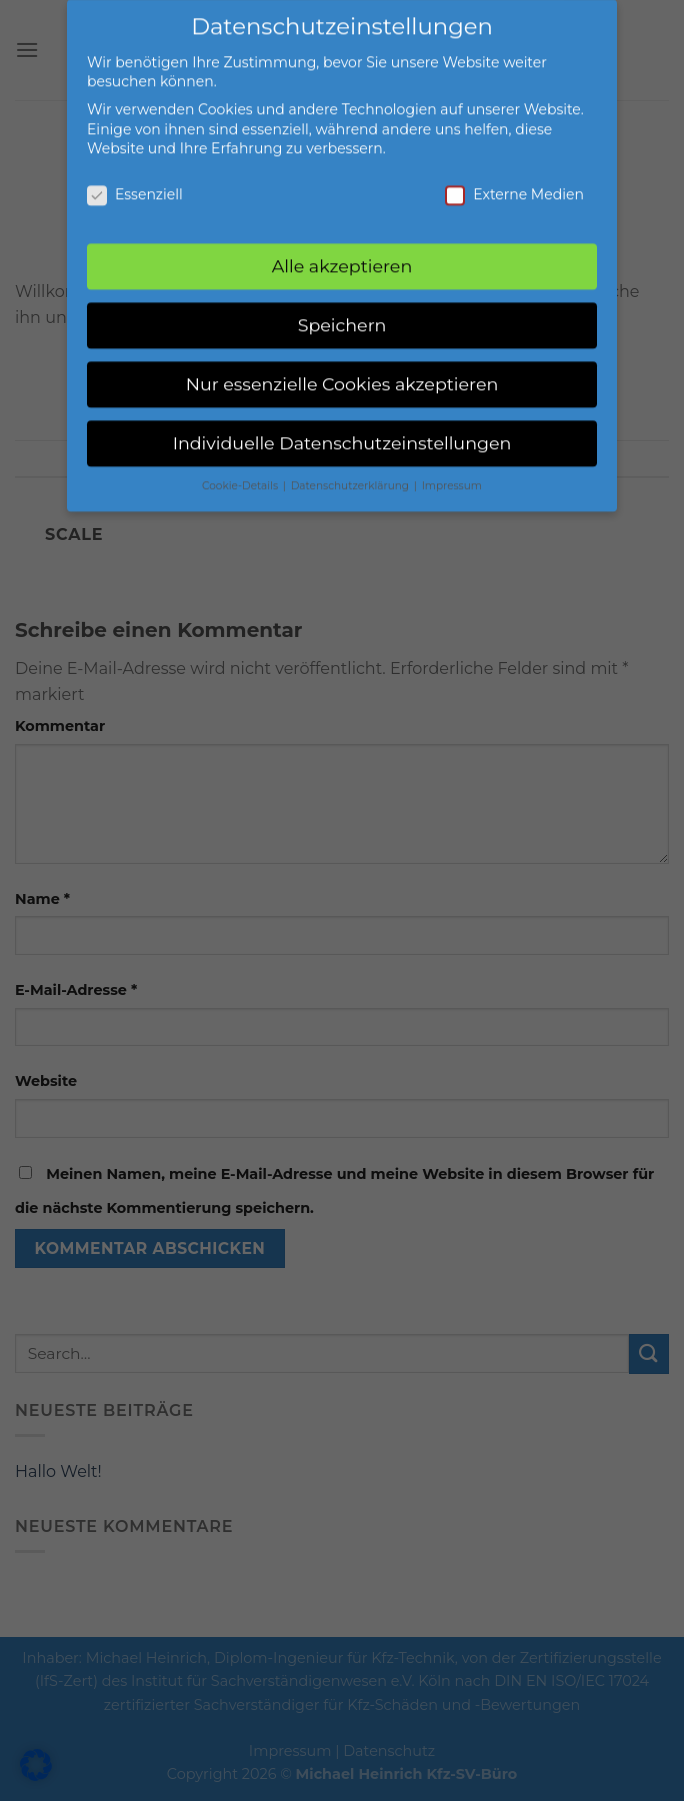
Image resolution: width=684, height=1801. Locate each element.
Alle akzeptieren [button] (342, 254)
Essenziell (135, 183)
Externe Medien (514, 183)
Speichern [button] (342, 313)
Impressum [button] (452, 473)
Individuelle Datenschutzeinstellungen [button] (342, 431)
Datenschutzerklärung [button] (351, 473)
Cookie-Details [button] (241, 473)
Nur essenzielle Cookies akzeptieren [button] (342, 372)
